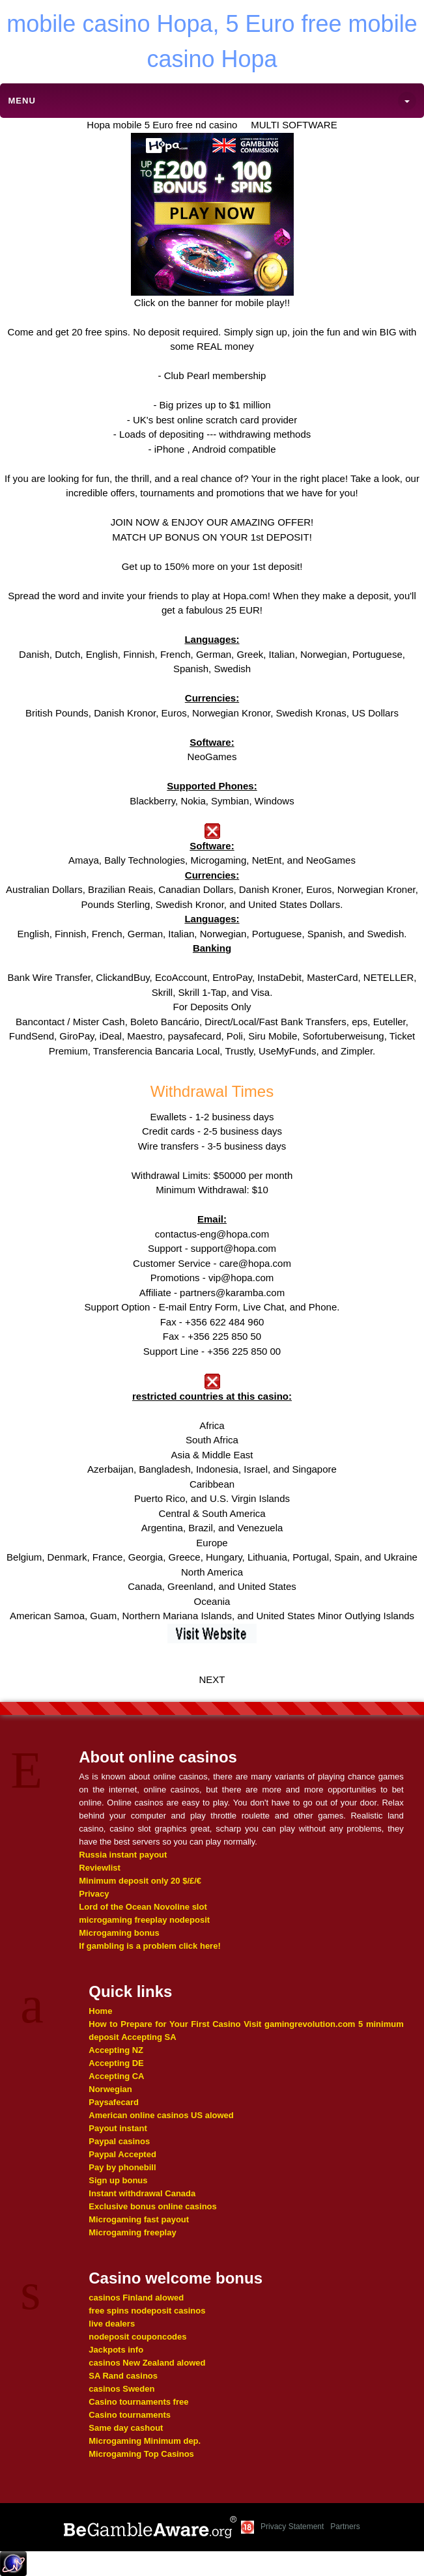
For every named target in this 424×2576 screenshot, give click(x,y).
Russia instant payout (123, 1855)
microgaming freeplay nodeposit (144, 1920)
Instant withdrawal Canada (142, 2193)
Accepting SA (149, 2037)
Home (100, 2011)
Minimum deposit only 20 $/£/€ (140, 1881)
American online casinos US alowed (161, 2115)
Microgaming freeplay (132, 2232)
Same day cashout (126, 2428)
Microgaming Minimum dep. (145, 2441)
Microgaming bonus (119, 1933)
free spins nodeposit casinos (147, 2310)
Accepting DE (116, 2063)
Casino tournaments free (138, 2402)
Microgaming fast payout (139, 2219)
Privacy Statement (292, 2526)
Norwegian (110, 2089)
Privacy (94, 1894)
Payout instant (118, 2128)
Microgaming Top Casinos (141, 2454)
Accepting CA (116, 2076)
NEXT (212, 1679)
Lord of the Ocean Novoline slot (142, 1907)
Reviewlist (99, 1868)
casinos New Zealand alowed (147, 2363)
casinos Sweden (121, 2389)
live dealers (112, 2323)
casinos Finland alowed (136, 2297)
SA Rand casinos (123, 2376)
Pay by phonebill (122, 2167)
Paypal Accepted (122, 2154)
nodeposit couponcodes (137, 2337)
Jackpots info (116, 2350)
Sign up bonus (118, 2180)
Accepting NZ (116, 2050)
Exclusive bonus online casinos (153, 2206)
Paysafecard (114, 2102)
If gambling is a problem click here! (149, 1946)
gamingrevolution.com (309, 2024)
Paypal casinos (119, 2141)
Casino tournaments (130, 2415)
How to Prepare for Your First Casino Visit (175, 2024)
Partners (345, 2526)
